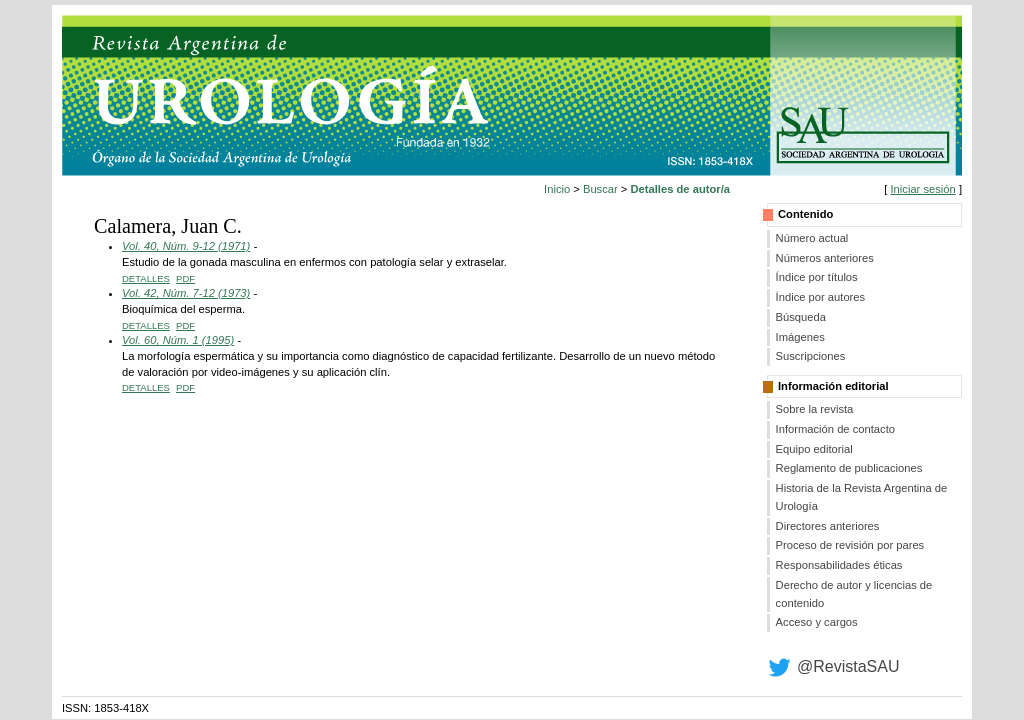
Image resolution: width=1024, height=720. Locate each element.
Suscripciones (811, 356)
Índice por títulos (817, 277)
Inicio (557, 189)
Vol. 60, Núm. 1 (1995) (178, 340)
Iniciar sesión (922, 189)
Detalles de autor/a (680, 189)
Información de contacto (835, 429)
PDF (185, 278)
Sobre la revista (815, 409)
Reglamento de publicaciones (849, 468)
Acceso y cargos (817, 622)
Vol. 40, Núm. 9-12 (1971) (186, 246)
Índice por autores (821, 297)
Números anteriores (825, 258)
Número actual (812, 238)
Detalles (146, 278)
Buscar (600, 189)
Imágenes (800, 337)
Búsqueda (801, 317)
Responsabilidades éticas (839, 565)
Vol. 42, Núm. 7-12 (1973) (186, 293)
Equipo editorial (814, 449)
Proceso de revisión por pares (850, 545)
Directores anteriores (828, 526)
